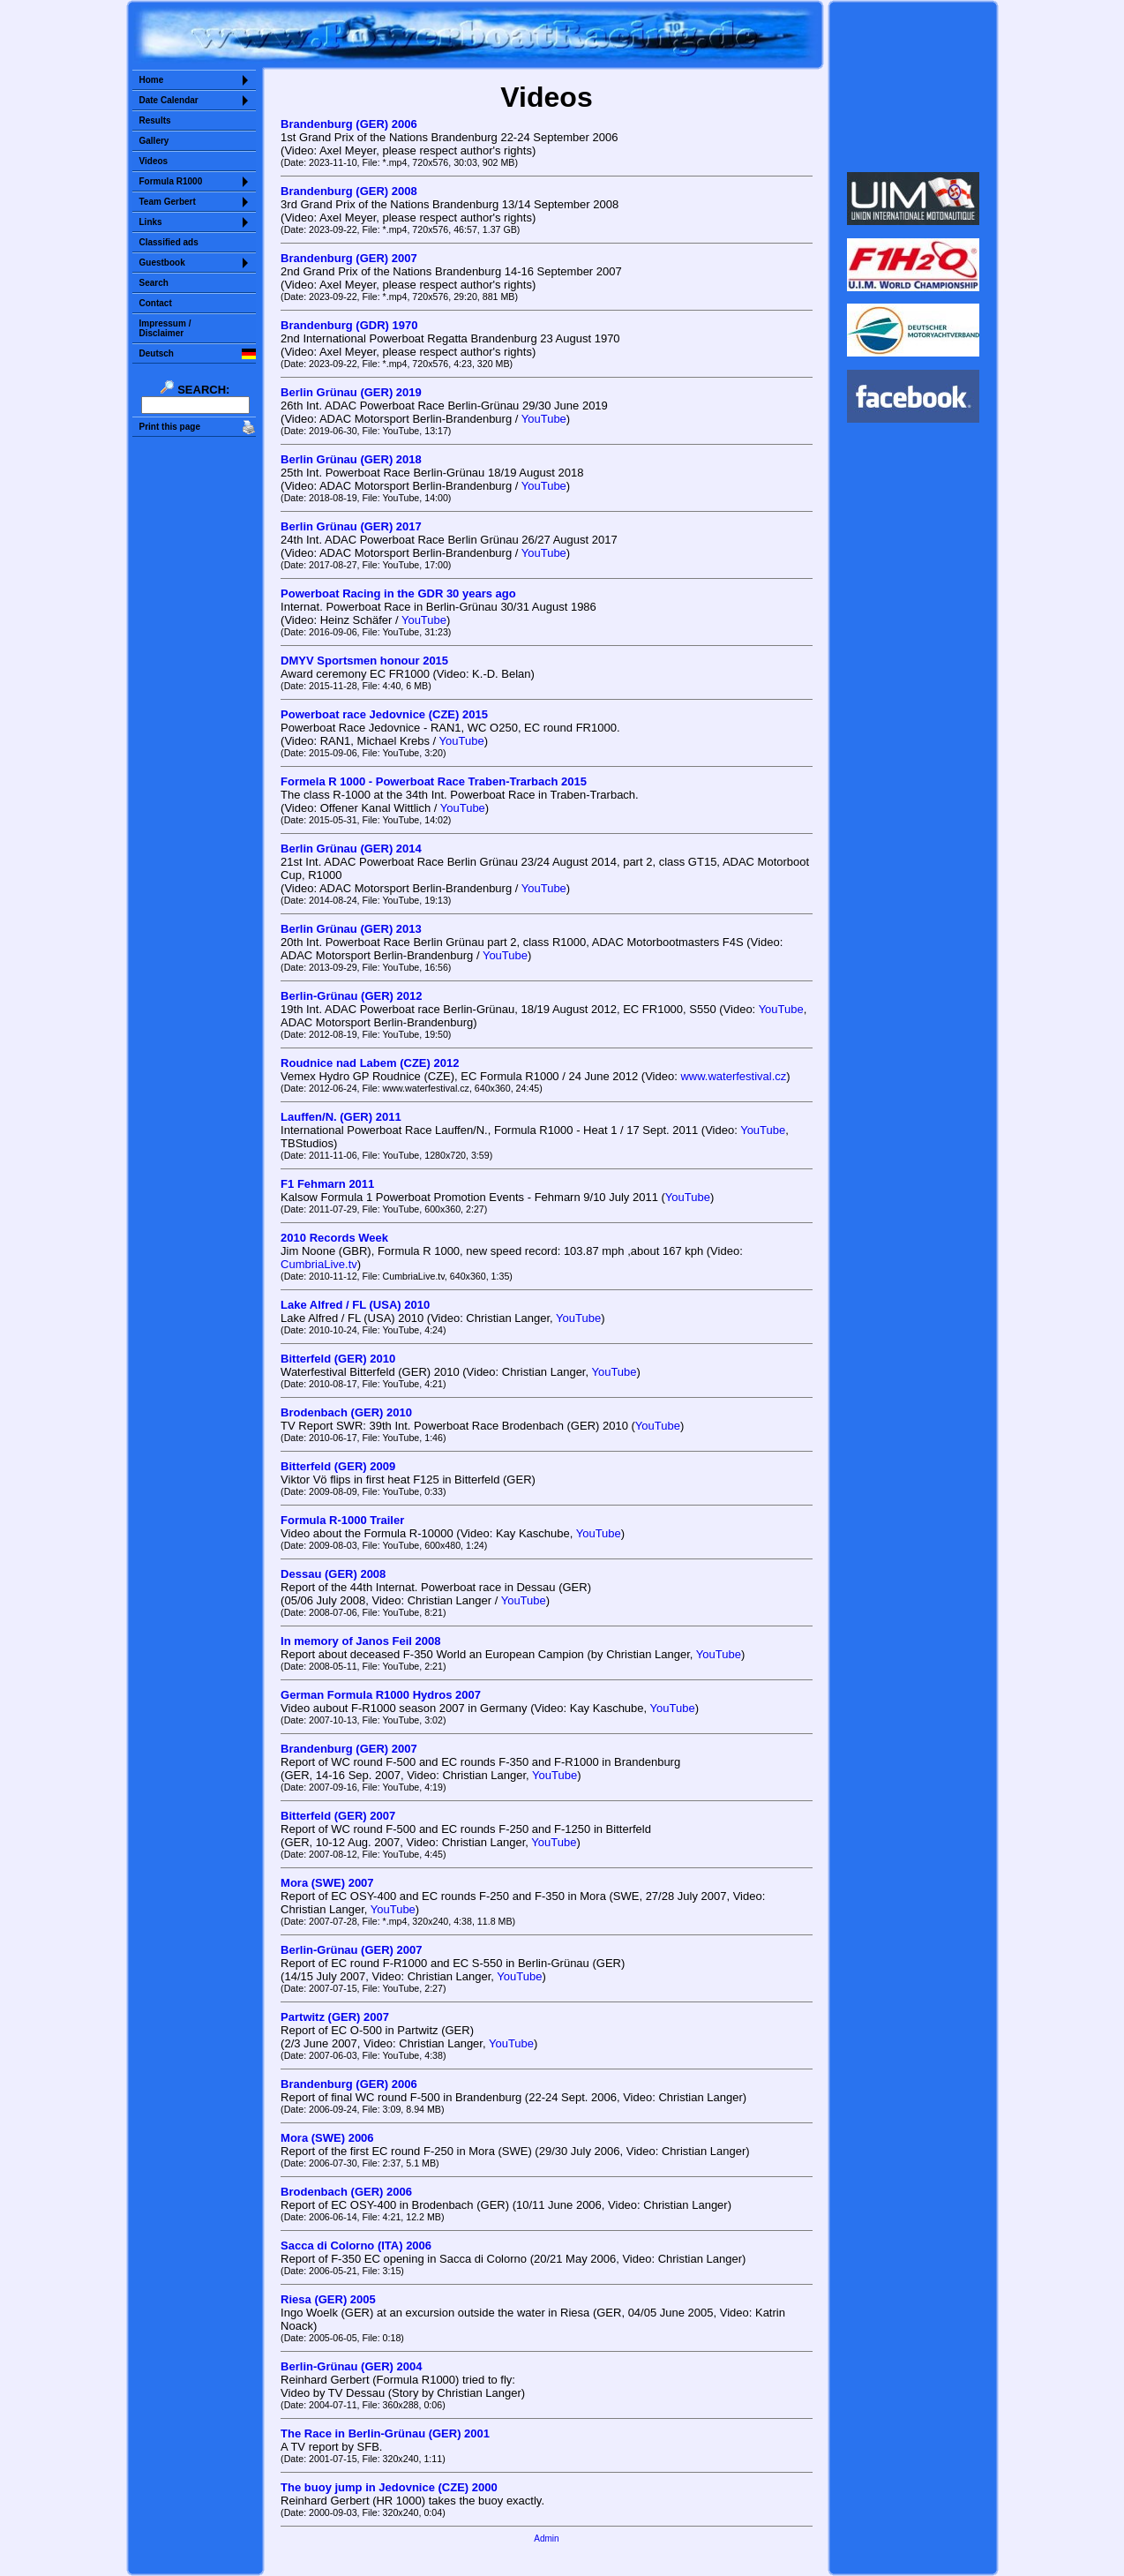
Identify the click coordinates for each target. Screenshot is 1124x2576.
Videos (154, 161)
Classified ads (169, 242)
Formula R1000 (171, 181)
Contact (155, 303)
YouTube (543, 418)
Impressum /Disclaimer (165, 328)
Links (150, 222)
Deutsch (156, 353)
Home (151, 80)
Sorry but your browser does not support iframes (913, 86)
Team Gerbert (167, 202)
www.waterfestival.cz (733, 1076)
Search (154, 283)
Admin (546, 2538)
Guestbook (162, 262)
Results (155, 120)
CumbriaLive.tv (319, 1264)
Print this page (169, 427)
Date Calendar (169, 100)
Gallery (154, 141)
